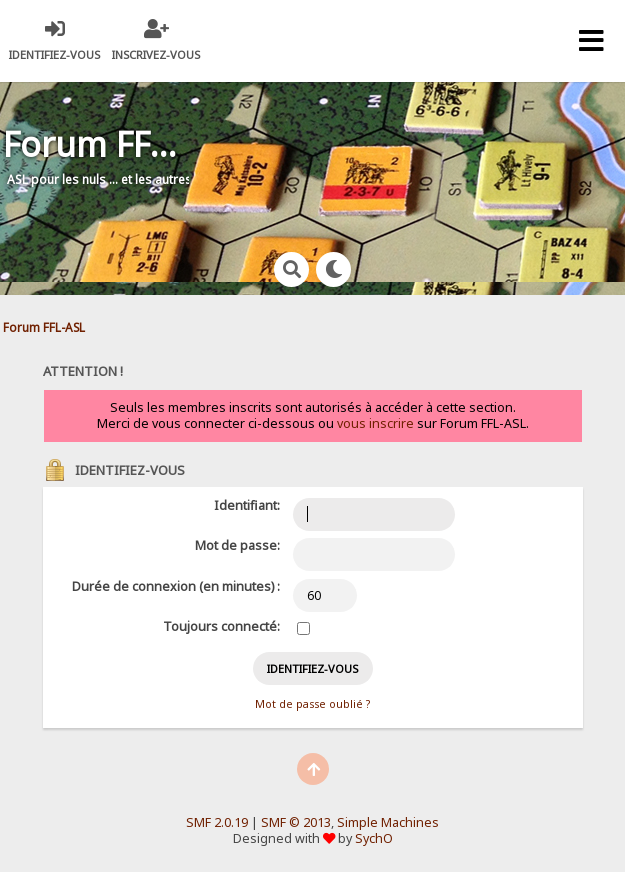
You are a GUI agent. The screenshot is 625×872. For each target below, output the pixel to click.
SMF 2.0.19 (217, 822)
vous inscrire (375, 423)
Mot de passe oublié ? (312, 704)
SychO (374, 838)
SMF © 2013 (296, 822)
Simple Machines (388, 822)
